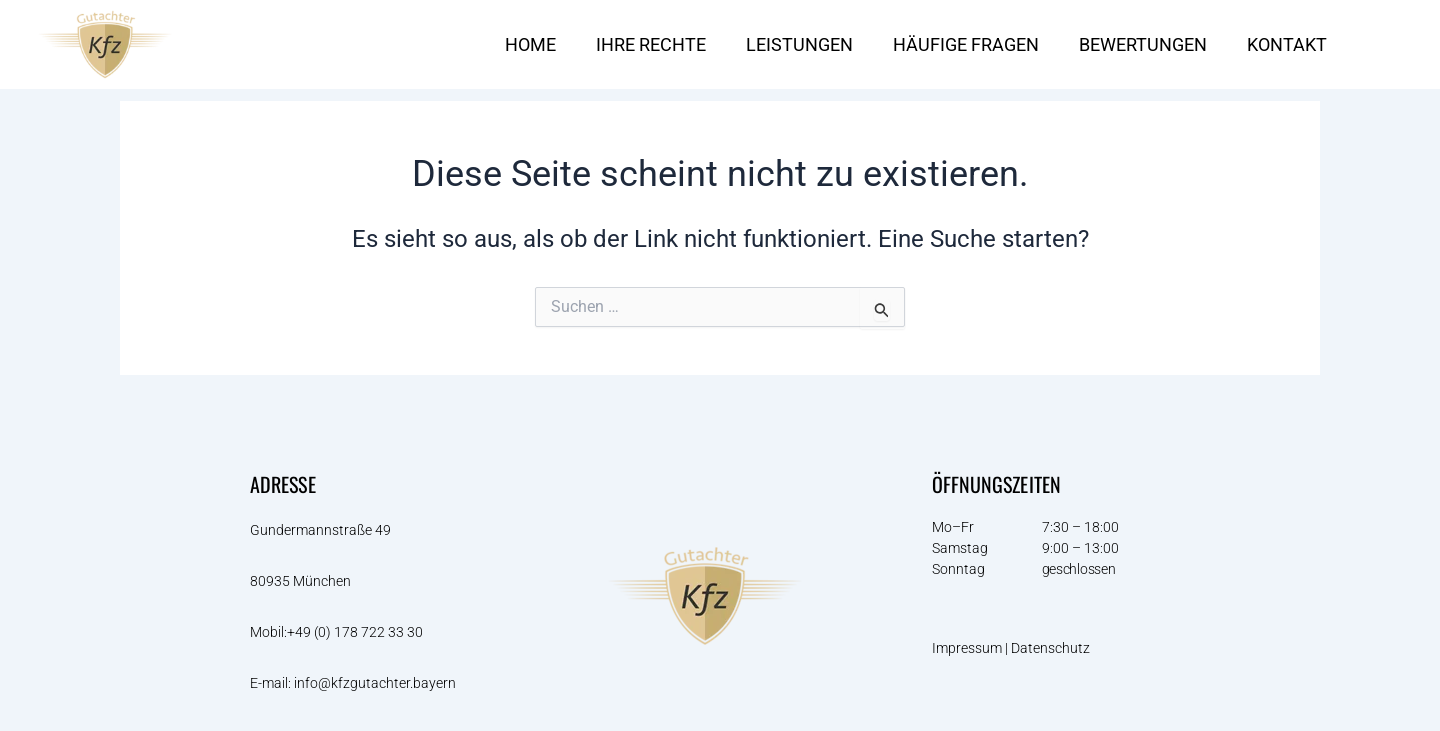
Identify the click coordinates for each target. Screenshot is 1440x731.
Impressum (967, 649)
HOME (530, 44)
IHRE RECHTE (651, 44)
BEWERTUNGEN (1143, 44)
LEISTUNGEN (799, 44)
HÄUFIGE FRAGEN (966, 44)
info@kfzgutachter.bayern (375, 683)
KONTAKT (1287, 44)
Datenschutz (1052, 649)
